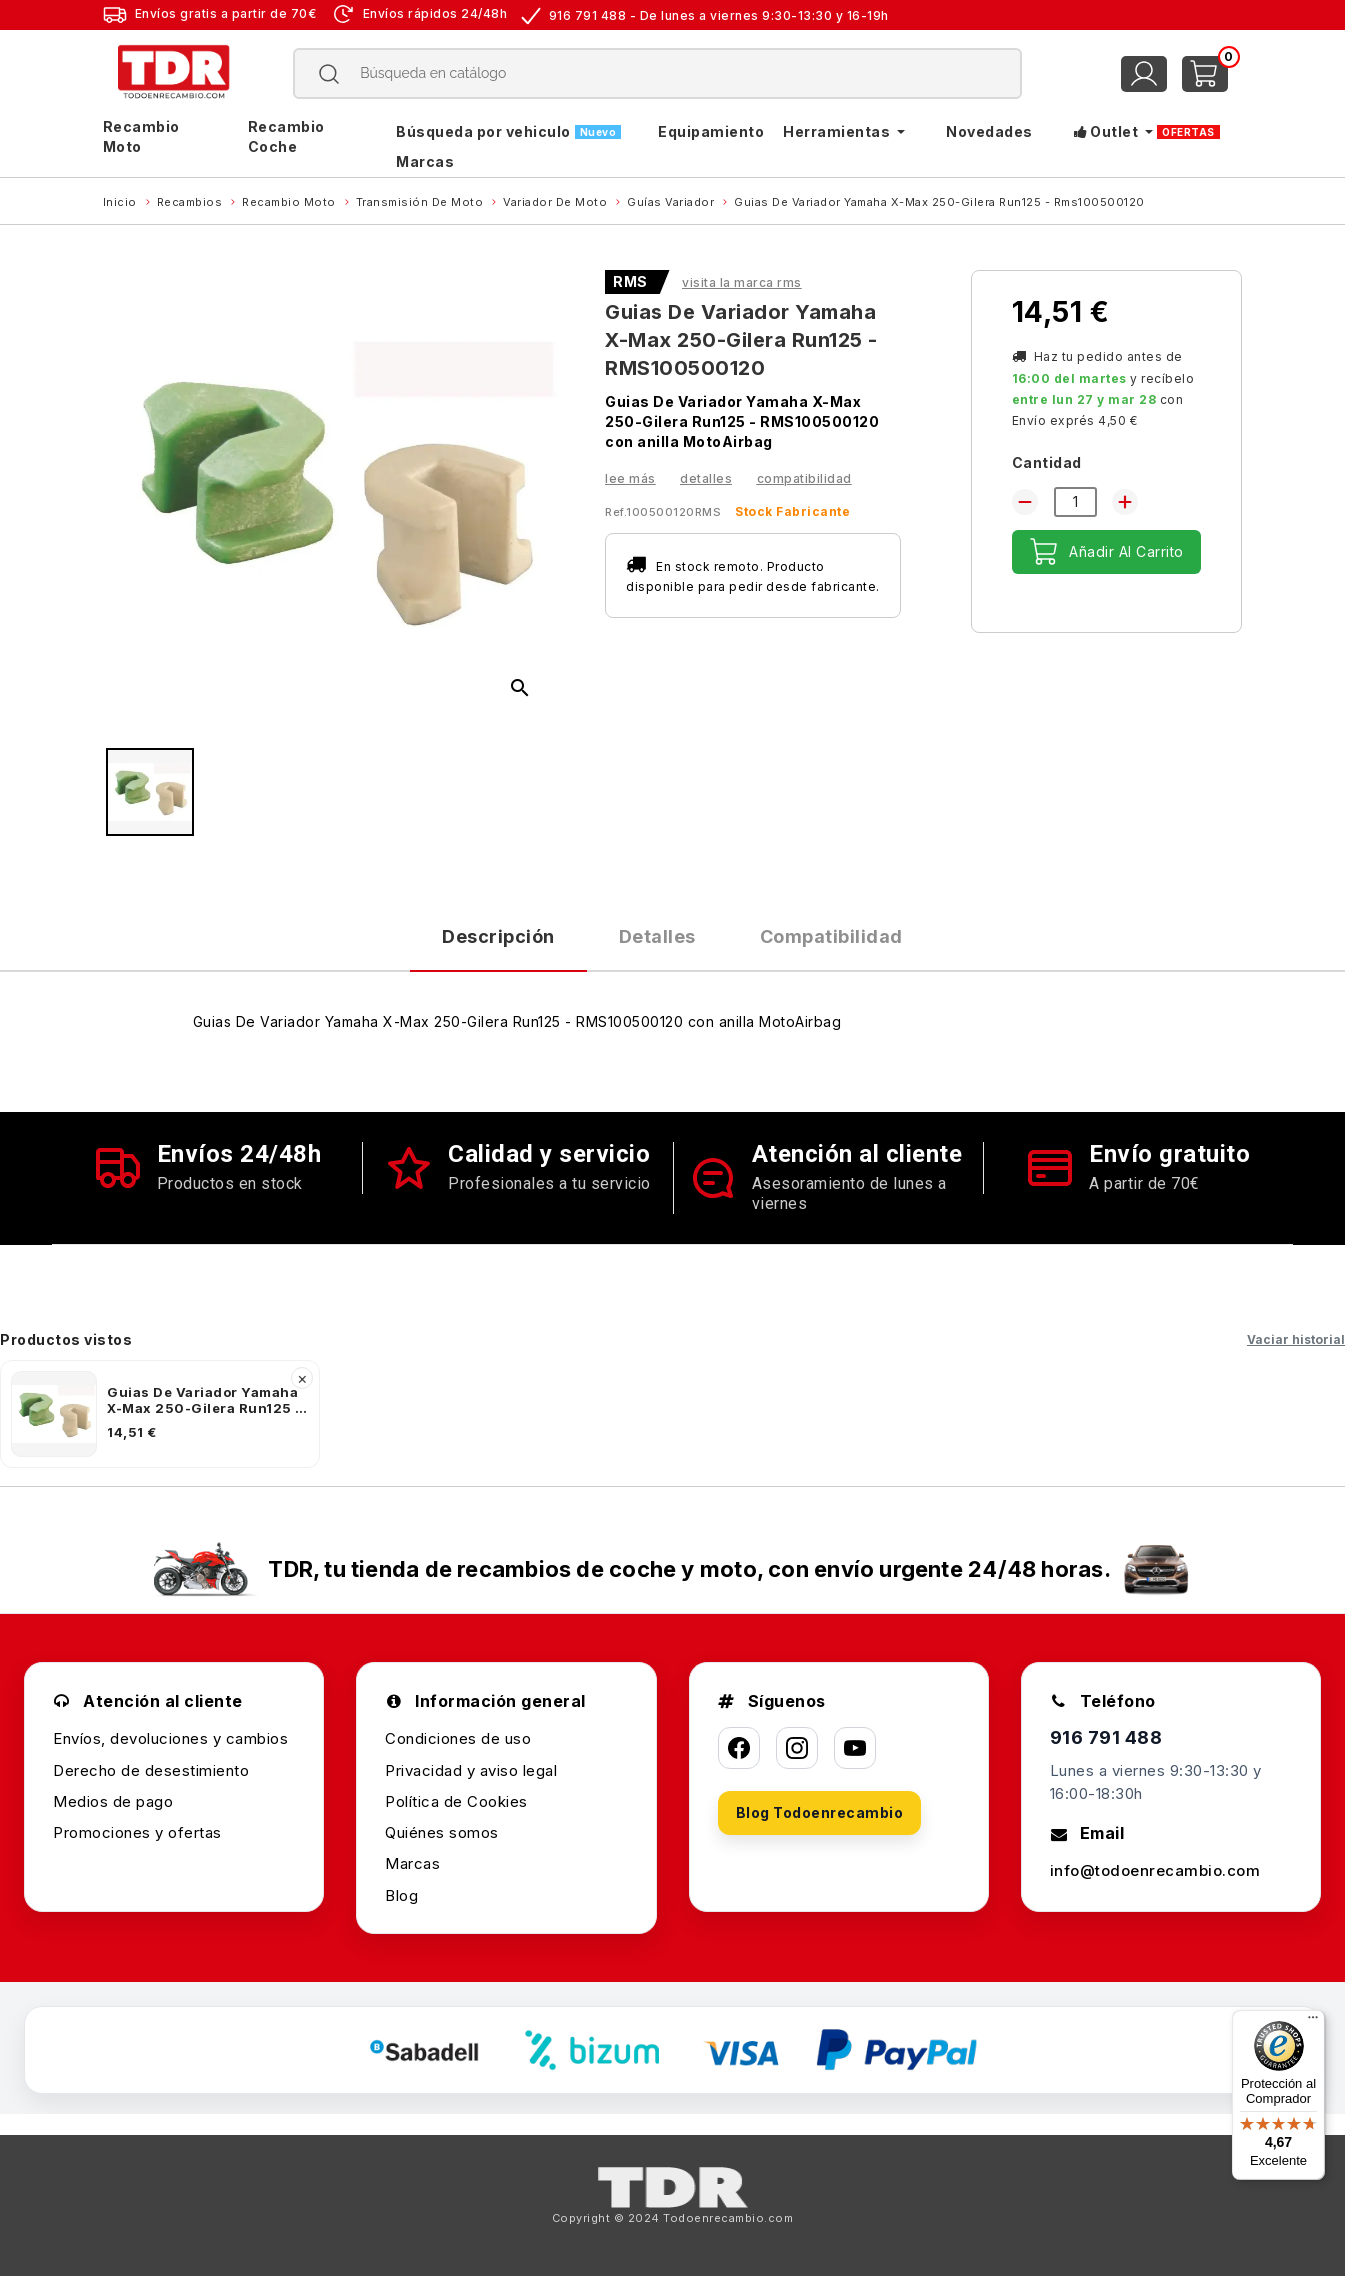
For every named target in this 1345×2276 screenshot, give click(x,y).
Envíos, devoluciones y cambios (170, 1738)
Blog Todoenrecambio (820, 1812)
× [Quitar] (302, 1378)
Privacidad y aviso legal (471, 1770)
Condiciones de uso (458, 1738)
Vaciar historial (1296, 1339)
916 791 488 (1106, 1737)
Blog (401, 1895)
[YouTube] (855, 1748)
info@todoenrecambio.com (1155, 1870)
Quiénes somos (442, 1832)
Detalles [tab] (657, 936)
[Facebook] (739, 1748)
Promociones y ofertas (137, 1832)
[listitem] (160, 1414)
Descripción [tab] (498, 936)
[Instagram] (797, 1748)
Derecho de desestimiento (151, 1770)
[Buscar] (658, 73)
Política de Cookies (456, 1801)
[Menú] (1313, 2022)
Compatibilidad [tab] (831, 936)
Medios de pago (113, 1801)
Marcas (412, 1863)
